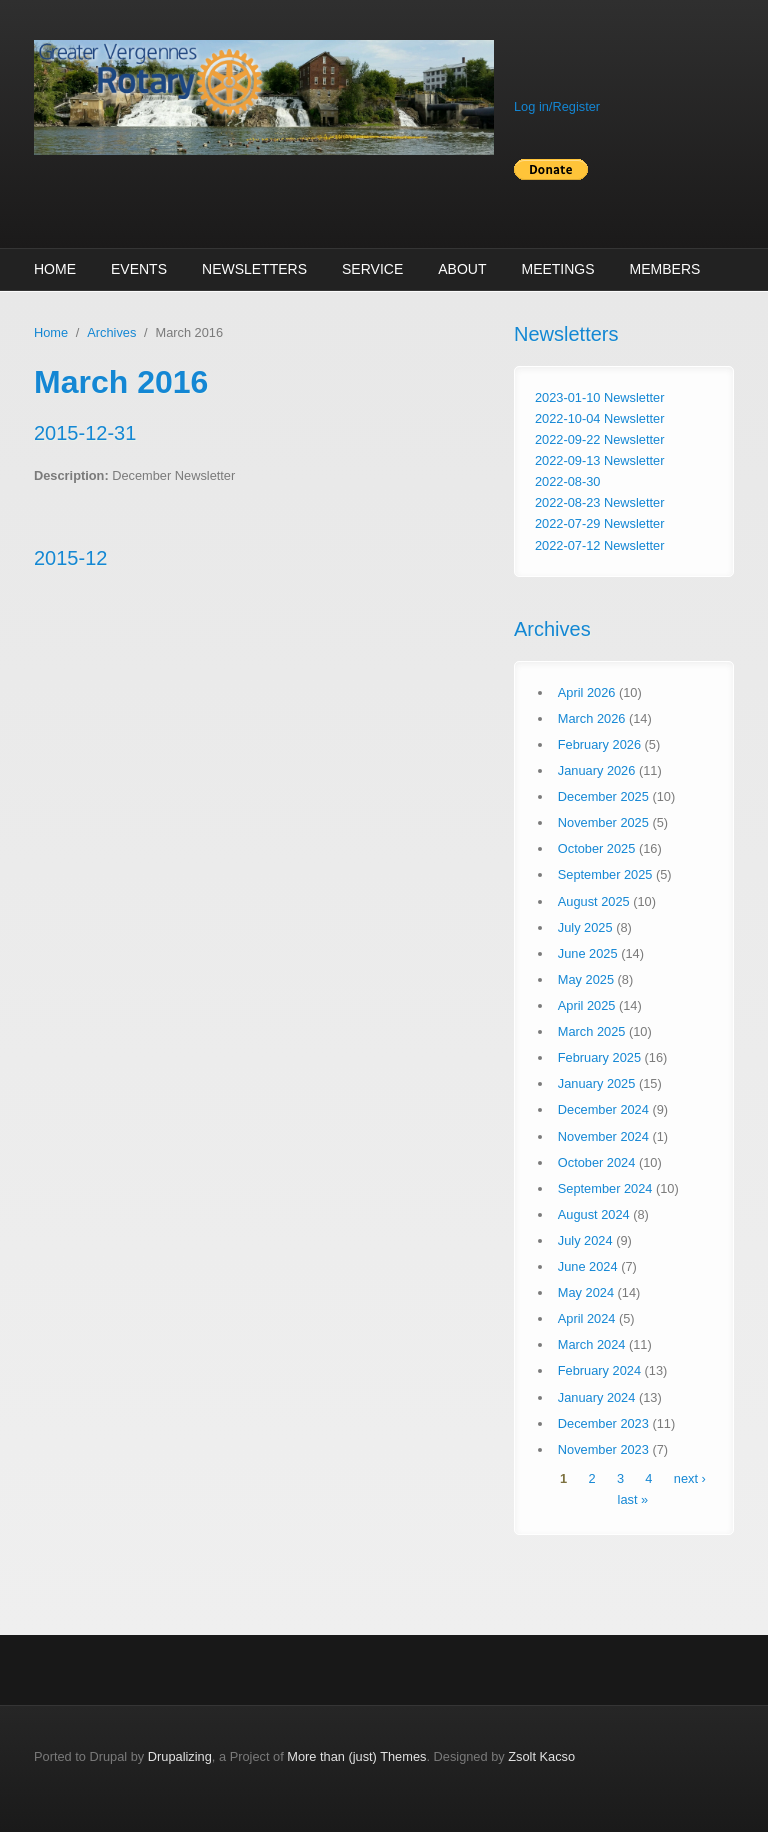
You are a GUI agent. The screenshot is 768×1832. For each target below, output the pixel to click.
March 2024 (592, 1344)
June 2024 (588, 1266)
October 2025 (597, 848)
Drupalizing (180, 1756)
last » (633, 1499)
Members (665, 269)
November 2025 (603, 822)
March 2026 (592, 718)
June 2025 (588, 953)
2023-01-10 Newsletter (599, 397)
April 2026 (587, 692)
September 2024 (605, 1188)
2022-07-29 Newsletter (599, 523)
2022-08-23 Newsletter (599, 502)
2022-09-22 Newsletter (599, 439)
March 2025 (592, 1031)
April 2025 (587, 1005)
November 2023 (603, 1449)
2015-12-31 (85, 433)
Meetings (557, 269)
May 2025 (586, 979)
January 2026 (597, 770)
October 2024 (597, 1162)
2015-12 (70, 558)
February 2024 (599, 1370)
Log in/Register (557, 106)
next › (690, 1478)
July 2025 (585, 927)
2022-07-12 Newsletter (599, 545)
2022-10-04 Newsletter (599, 418)
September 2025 (605, 874)
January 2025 (597, 1083)
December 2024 (603, 1109)
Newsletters (254, 269)
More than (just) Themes (356, 1756)
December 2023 (603, 1423)
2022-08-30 (567, 481)
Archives (111, 332)
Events (139, 269)
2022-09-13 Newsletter (599, 460)
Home (55, 269)
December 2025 (603, 796)
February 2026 (599, 744)
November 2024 (603, 1136)
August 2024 (594, 1214)
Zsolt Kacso (541, 1756)
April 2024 (587, 1318)
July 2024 (585, 1240)
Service (372, 269)
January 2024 (597, 1397)
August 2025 (594, 901)
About (462, 269)
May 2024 (586, 1292)
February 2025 (599, 1057)
